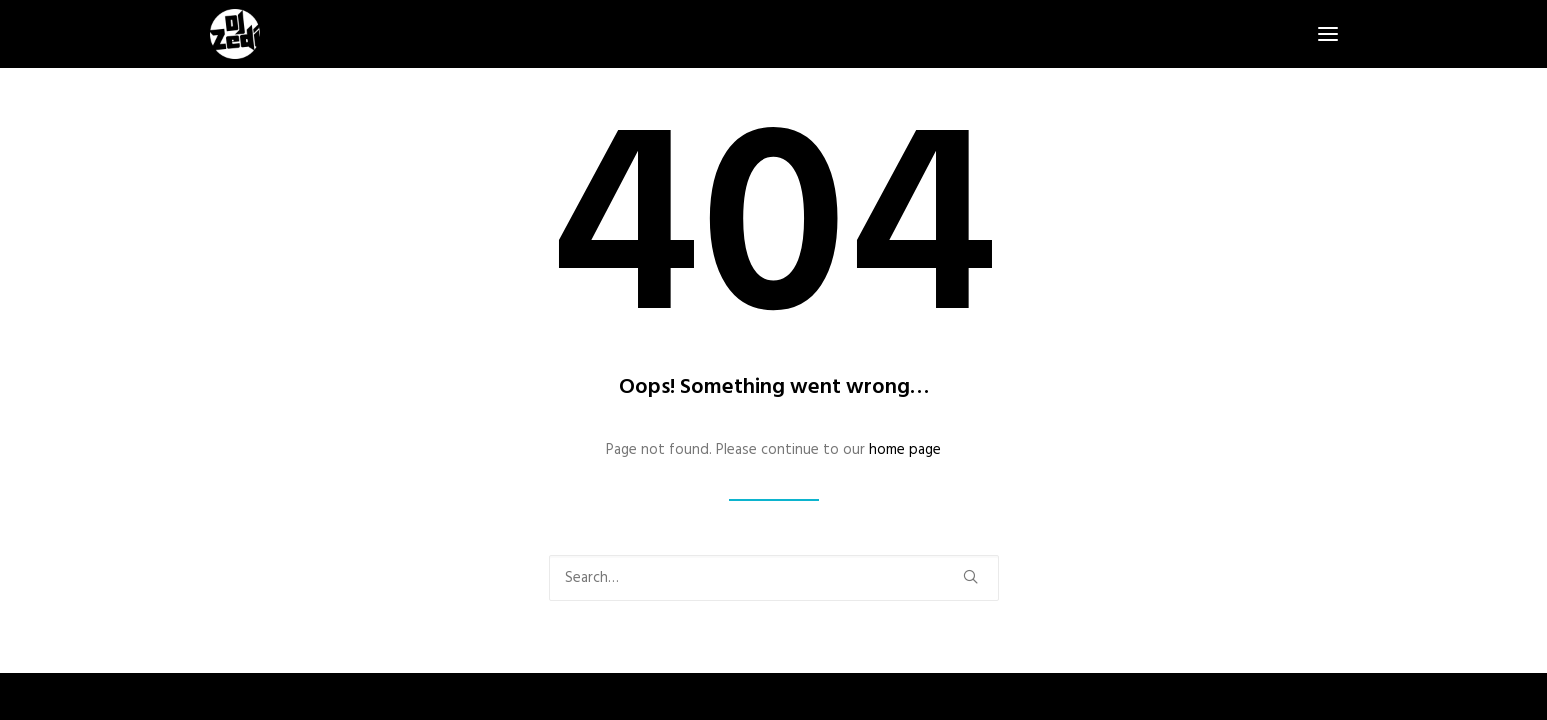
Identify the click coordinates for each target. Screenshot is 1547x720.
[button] (1328, 34)
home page (905, 450)
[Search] (774, 578)
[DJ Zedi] (235, 34)
